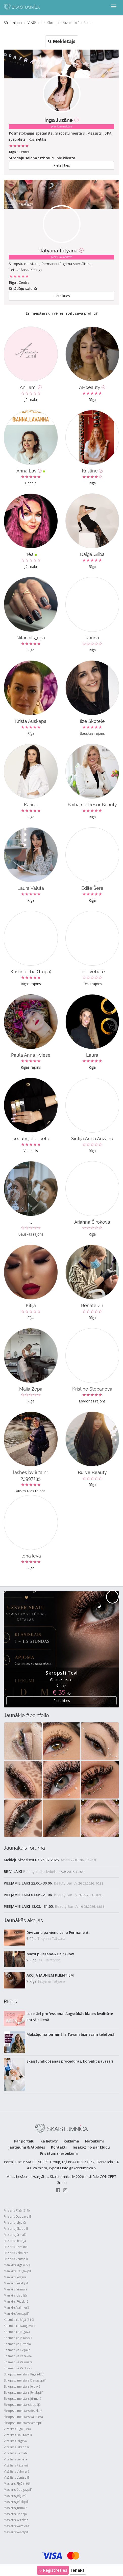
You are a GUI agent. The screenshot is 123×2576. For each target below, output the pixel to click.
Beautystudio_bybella (40, 1871)
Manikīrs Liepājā (15, 2295)
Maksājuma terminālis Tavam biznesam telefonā (70, 2034)
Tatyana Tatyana (59, 251)
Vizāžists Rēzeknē (16, 2465)
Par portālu (24, 2141)
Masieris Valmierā (16, 2526)
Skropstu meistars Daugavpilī (24, 2380)
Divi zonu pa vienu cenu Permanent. (58, 1932)
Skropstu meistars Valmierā (23, 2417)
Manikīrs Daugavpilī (18, 2271)
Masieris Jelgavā (15, 2496)
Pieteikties (61, 165)
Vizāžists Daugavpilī (18, 2435)
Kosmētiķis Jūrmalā (17, 2344)
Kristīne (92, 470)
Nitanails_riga (30, 637)
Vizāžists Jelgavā (15, 2441)
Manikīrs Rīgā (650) (17, 2265)
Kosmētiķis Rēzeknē (18, 2356)
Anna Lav (30, 470)
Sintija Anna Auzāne (92, 1138)
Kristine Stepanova (92, 1389)
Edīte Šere (92, 888)
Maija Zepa (30, 1389)
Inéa (30, 554)
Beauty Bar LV (65, 1883)
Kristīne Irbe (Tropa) (30, 971)
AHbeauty (92, 387)
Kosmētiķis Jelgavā (17, 2332)
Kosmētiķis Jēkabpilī (18, 2338)
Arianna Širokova (92, 1222)
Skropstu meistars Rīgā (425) (24, 2374)
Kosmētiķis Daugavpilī (19, 2326)
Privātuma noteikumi (59, 2153)
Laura (92, 1055)
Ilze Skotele (92, 721)
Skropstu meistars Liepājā (22, 2404)
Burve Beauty (92, 1472)
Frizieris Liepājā (15, 2241)
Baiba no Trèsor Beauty (92, 804)
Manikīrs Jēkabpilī (16, 2283)
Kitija (31, 1305)
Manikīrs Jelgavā (15, 2277)
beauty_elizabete (30, 1138)
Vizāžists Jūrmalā (16, 2453)
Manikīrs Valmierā (16, 2307)
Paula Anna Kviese (31, 1055)
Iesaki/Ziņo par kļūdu (91, 2147)
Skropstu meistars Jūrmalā (22, 2398)
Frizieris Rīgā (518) (17, 2210)
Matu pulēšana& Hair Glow (50, 1954)
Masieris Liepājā (15, 2514)
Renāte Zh (92, 1305)
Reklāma (71, 2141)
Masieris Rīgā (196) (17, 2483)
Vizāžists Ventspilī (16, 2477)
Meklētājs (61, 41)
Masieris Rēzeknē (16, 2520)
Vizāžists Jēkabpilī (16, 2447)
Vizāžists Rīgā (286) (17, 2429)
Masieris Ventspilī (16, 2532)
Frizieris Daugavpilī (17, 2216)
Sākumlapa (13, 22)
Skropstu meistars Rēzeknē (23, 2411)
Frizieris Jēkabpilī (16, 2228)
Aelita (65, 1859)
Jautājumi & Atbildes (26, 2147)
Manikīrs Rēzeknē (16, 2301)
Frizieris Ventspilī (16, 2259)
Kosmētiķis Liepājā (17, 2350)
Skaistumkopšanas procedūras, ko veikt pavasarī (70, 2061)
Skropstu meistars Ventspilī (23, 2423)
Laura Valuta (30, 888)
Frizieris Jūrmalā (15, 2235)
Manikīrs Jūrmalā (15, 2289)
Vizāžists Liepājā (15, 2459)
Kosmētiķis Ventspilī (18, 2368)
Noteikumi (94, 2141)
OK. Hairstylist (48, 1960)
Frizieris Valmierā (16, 2253)
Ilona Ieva (30, 1555)
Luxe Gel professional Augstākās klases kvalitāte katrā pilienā (70, 2016)
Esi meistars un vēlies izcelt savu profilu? (61, 313)
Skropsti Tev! (61, 1672)
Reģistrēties (53, 2570)
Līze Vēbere (92, 971)
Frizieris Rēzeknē (16, 2247)
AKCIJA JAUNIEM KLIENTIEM (50, 1975)
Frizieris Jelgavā (15, 2222)
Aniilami (31, 387)
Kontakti (59, 2147)
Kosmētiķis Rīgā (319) (19, 2320)
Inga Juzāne (58, 120)
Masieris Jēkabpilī (16, 2502)
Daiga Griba (92, 554)
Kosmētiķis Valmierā (18, 2362)
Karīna (92, 637)
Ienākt (78, 2570)
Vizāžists (34, 22)
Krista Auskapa (30, 721)
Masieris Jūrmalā (15, 2508)
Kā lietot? (49, 2141)
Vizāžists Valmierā (16, 2471)
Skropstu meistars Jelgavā (22, 2386)
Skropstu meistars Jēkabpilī (23, 2392)
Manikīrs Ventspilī (16, 2313)
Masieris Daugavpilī (18, 2489)
